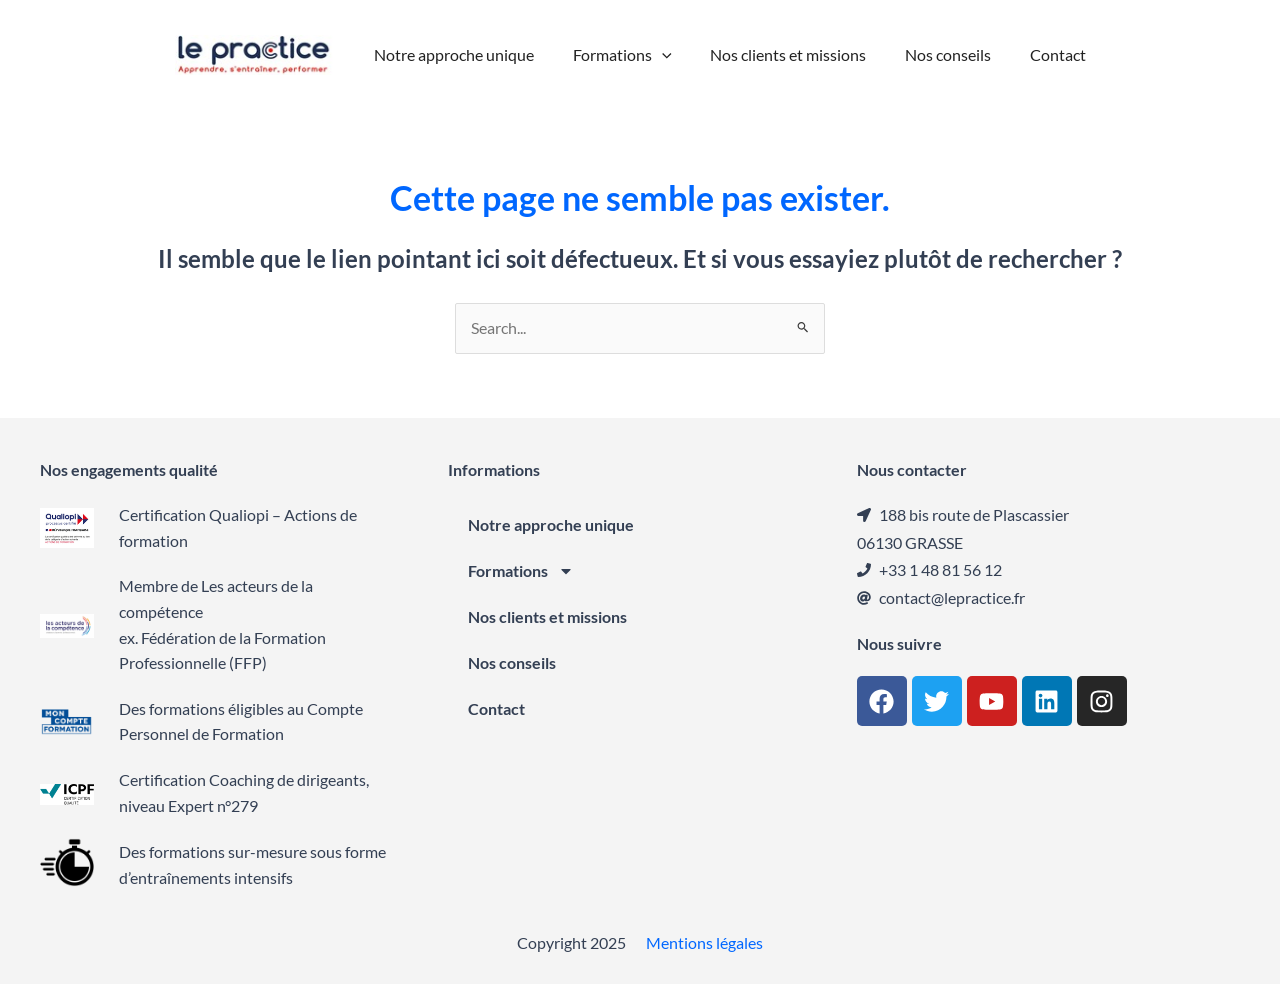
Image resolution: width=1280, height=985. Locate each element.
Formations (521, 572)
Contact (496, 709)
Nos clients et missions (547, 617)
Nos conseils (512, 663)
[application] (669, 55)
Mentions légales (704, 943)
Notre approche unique (551, 525)
